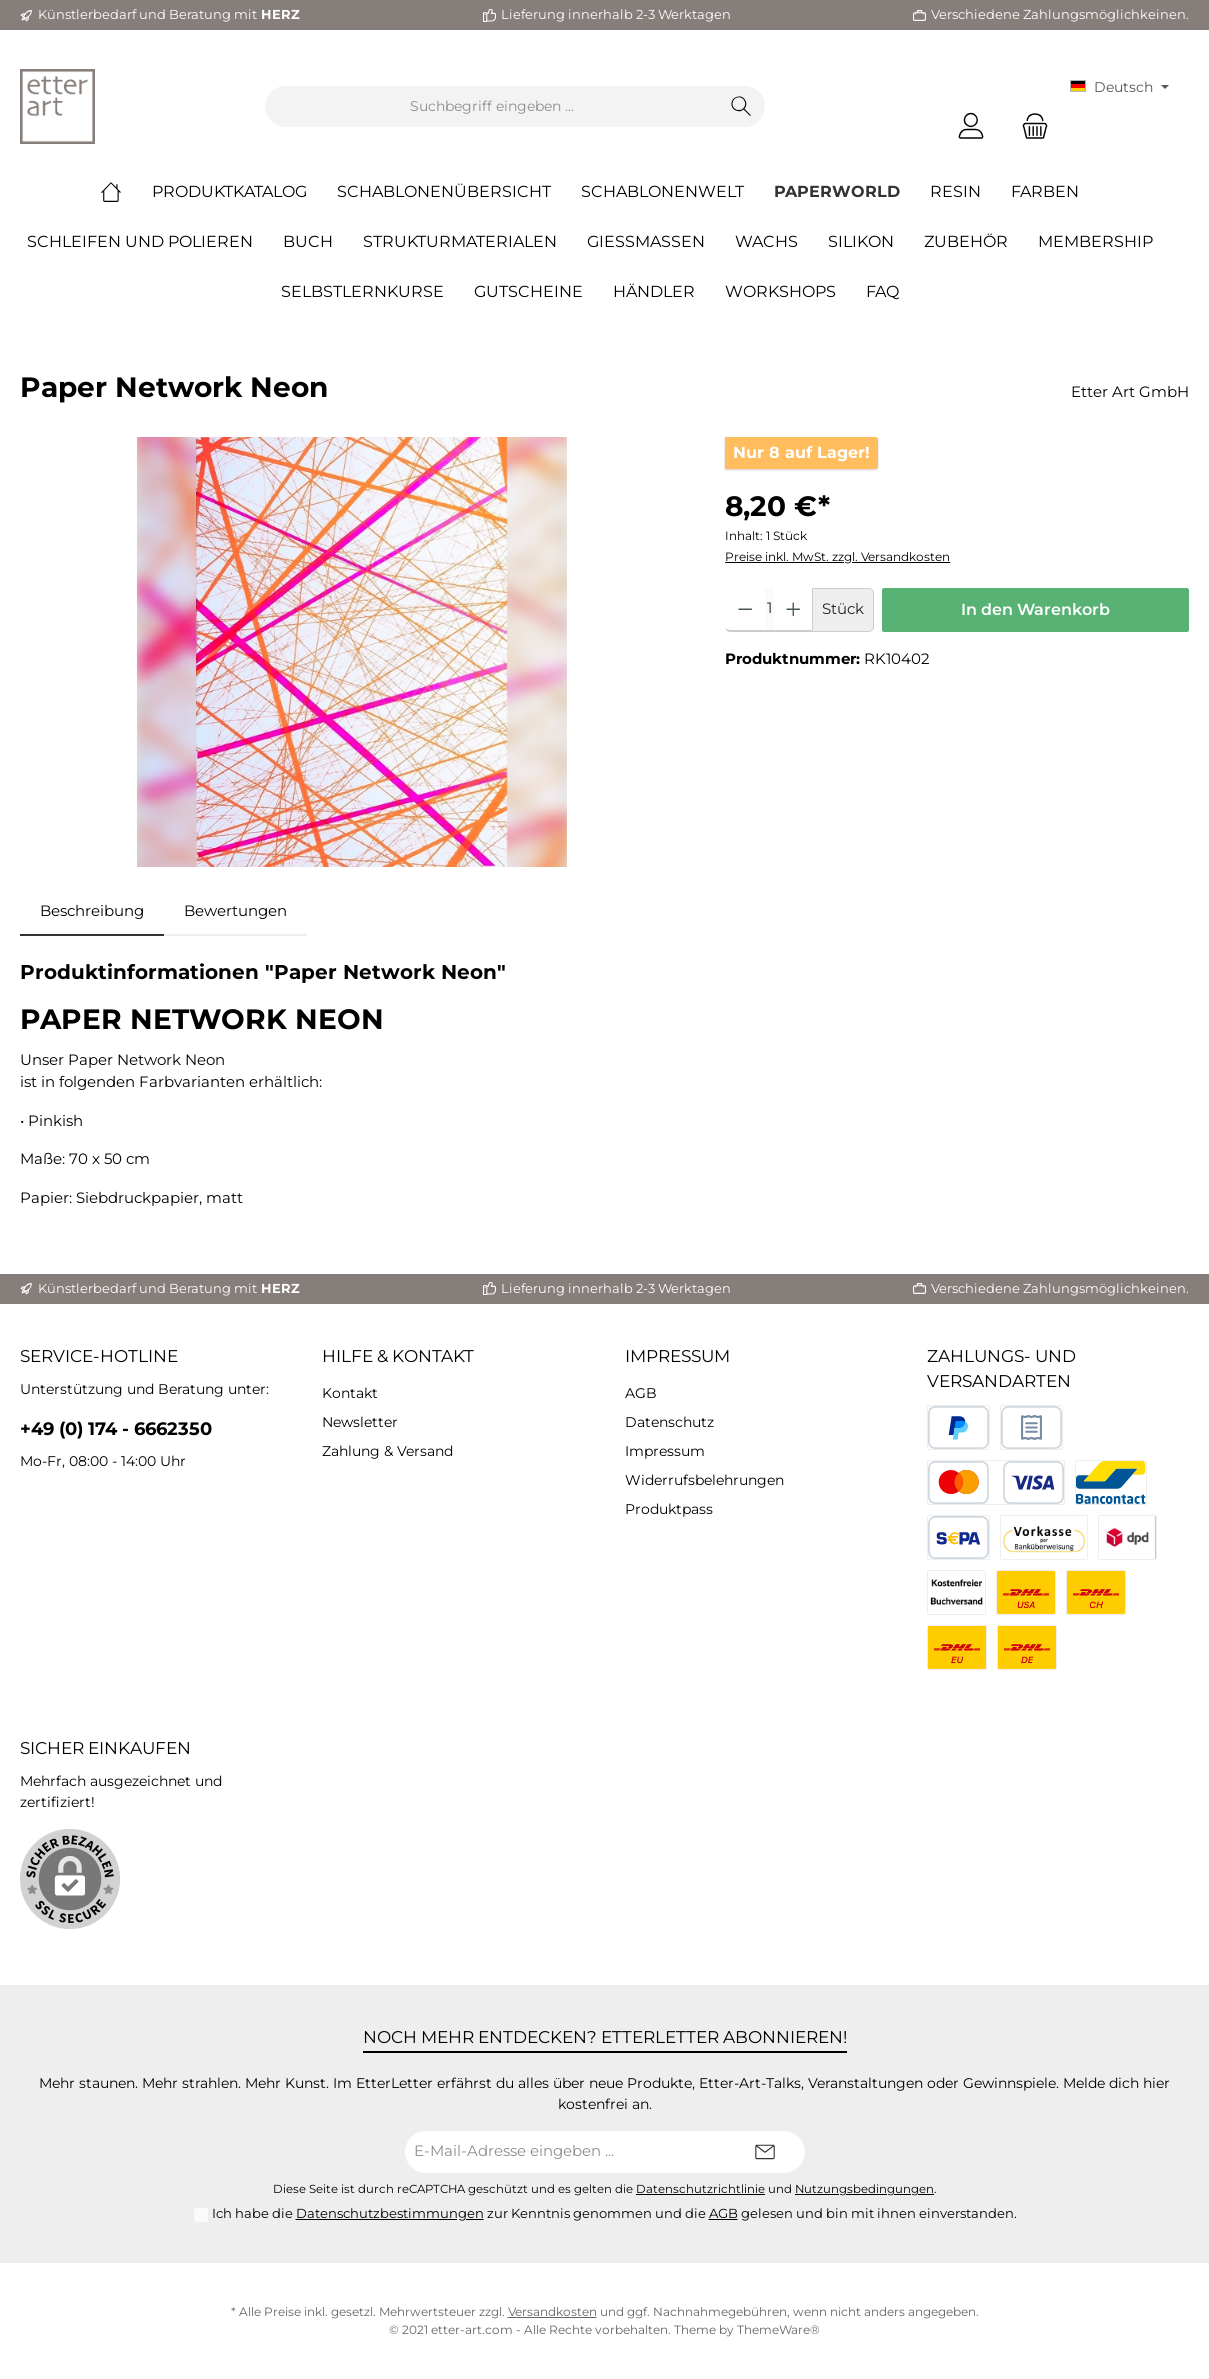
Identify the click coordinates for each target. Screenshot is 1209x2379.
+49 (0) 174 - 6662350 (116, 1429)
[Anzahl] (769, 610)
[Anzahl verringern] (745, 610)
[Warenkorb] (1029, 126)
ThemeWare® (778, 2329)
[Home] (126, 192)
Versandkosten (552, 2311)
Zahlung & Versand (387, 1451)
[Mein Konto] (971, 126)
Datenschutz (669, 1422)
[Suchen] (741, 106)
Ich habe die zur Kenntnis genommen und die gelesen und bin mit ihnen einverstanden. (614, 2213)
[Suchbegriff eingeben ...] (492, 106)
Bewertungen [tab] (235, 910)
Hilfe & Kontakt (398, 1356)
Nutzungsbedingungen (864, 2189)
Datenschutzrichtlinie (700, 2189)
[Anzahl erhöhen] (793, 610)
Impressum (677, 1356)
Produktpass (669, 1509)
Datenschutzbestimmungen (390, 2213)
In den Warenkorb (1035, 609)
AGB (641, 1393)
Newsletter (360, 1422)
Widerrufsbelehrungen (704, 1480)
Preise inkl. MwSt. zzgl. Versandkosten (837, 556)
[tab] (92, 911)
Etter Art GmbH (1130, 391)
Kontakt (350, 1393)
